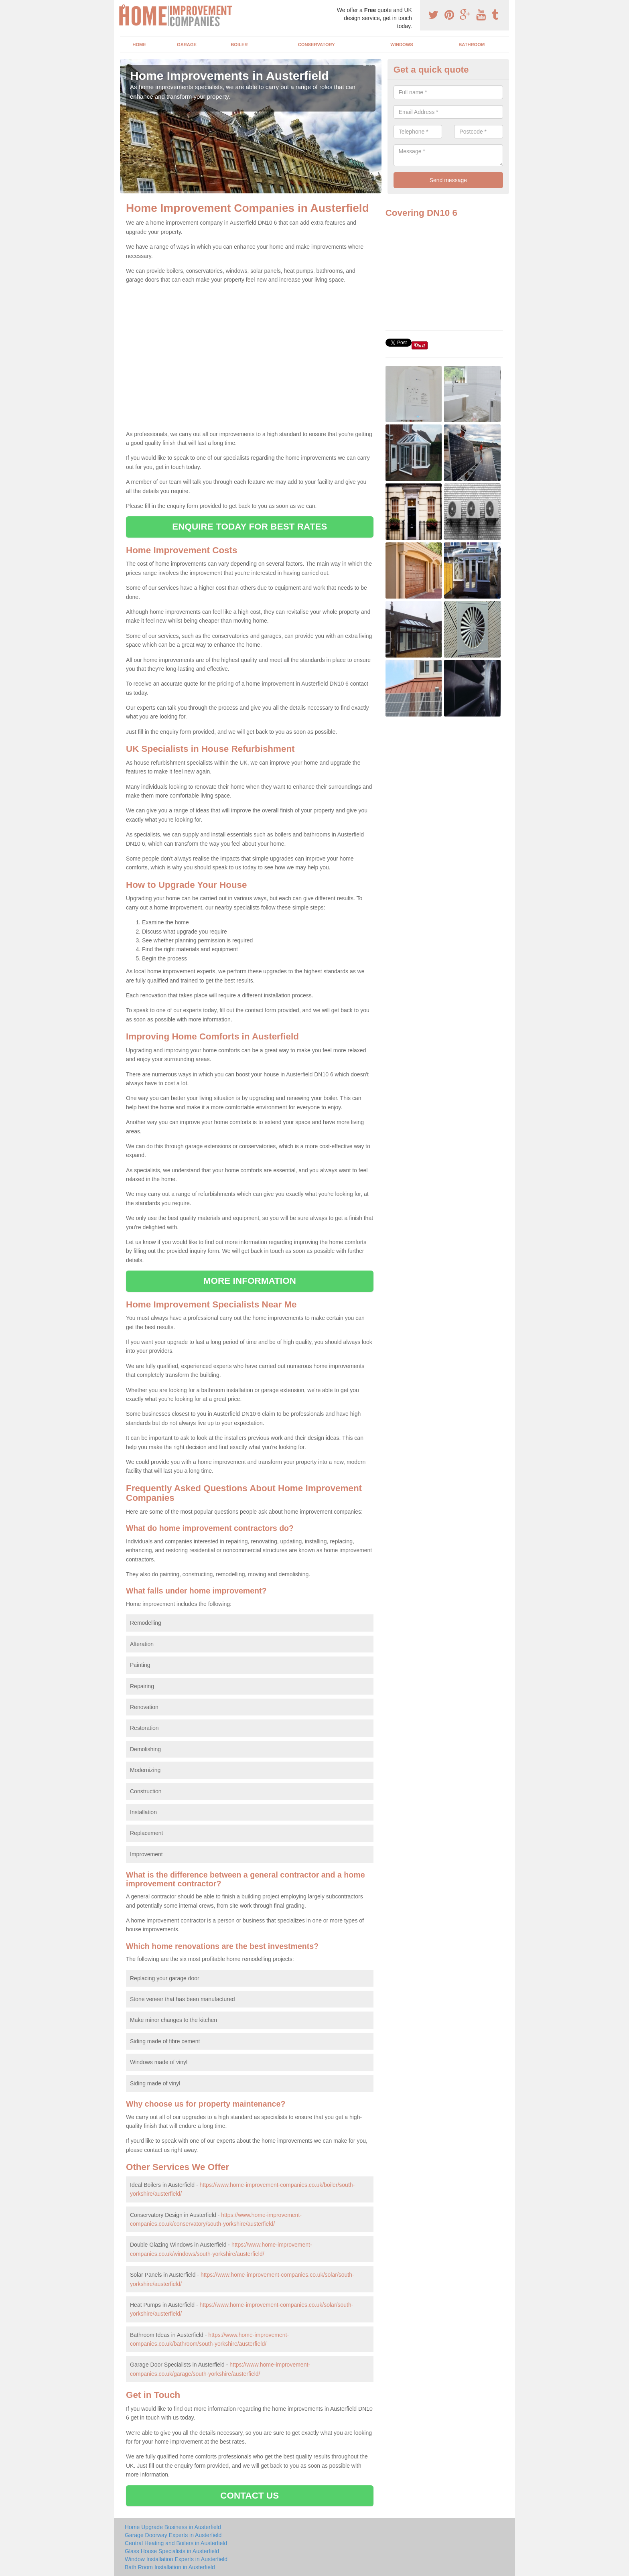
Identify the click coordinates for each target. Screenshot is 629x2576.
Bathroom (472, 44)
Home (139, 44)
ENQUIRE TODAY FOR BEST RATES (249, 527)
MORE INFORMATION (249, 1281)
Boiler (239, 44)
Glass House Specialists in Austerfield (172, 2551)
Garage (187, 44)
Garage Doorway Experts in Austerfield (173, 2535)
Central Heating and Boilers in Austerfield (176, 2543)
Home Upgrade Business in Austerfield (173, 2527)
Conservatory (316, 44)
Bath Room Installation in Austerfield (170, 2567)
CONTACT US (249, 2496)
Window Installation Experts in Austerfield (176, 2559)
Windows (401, 44)
